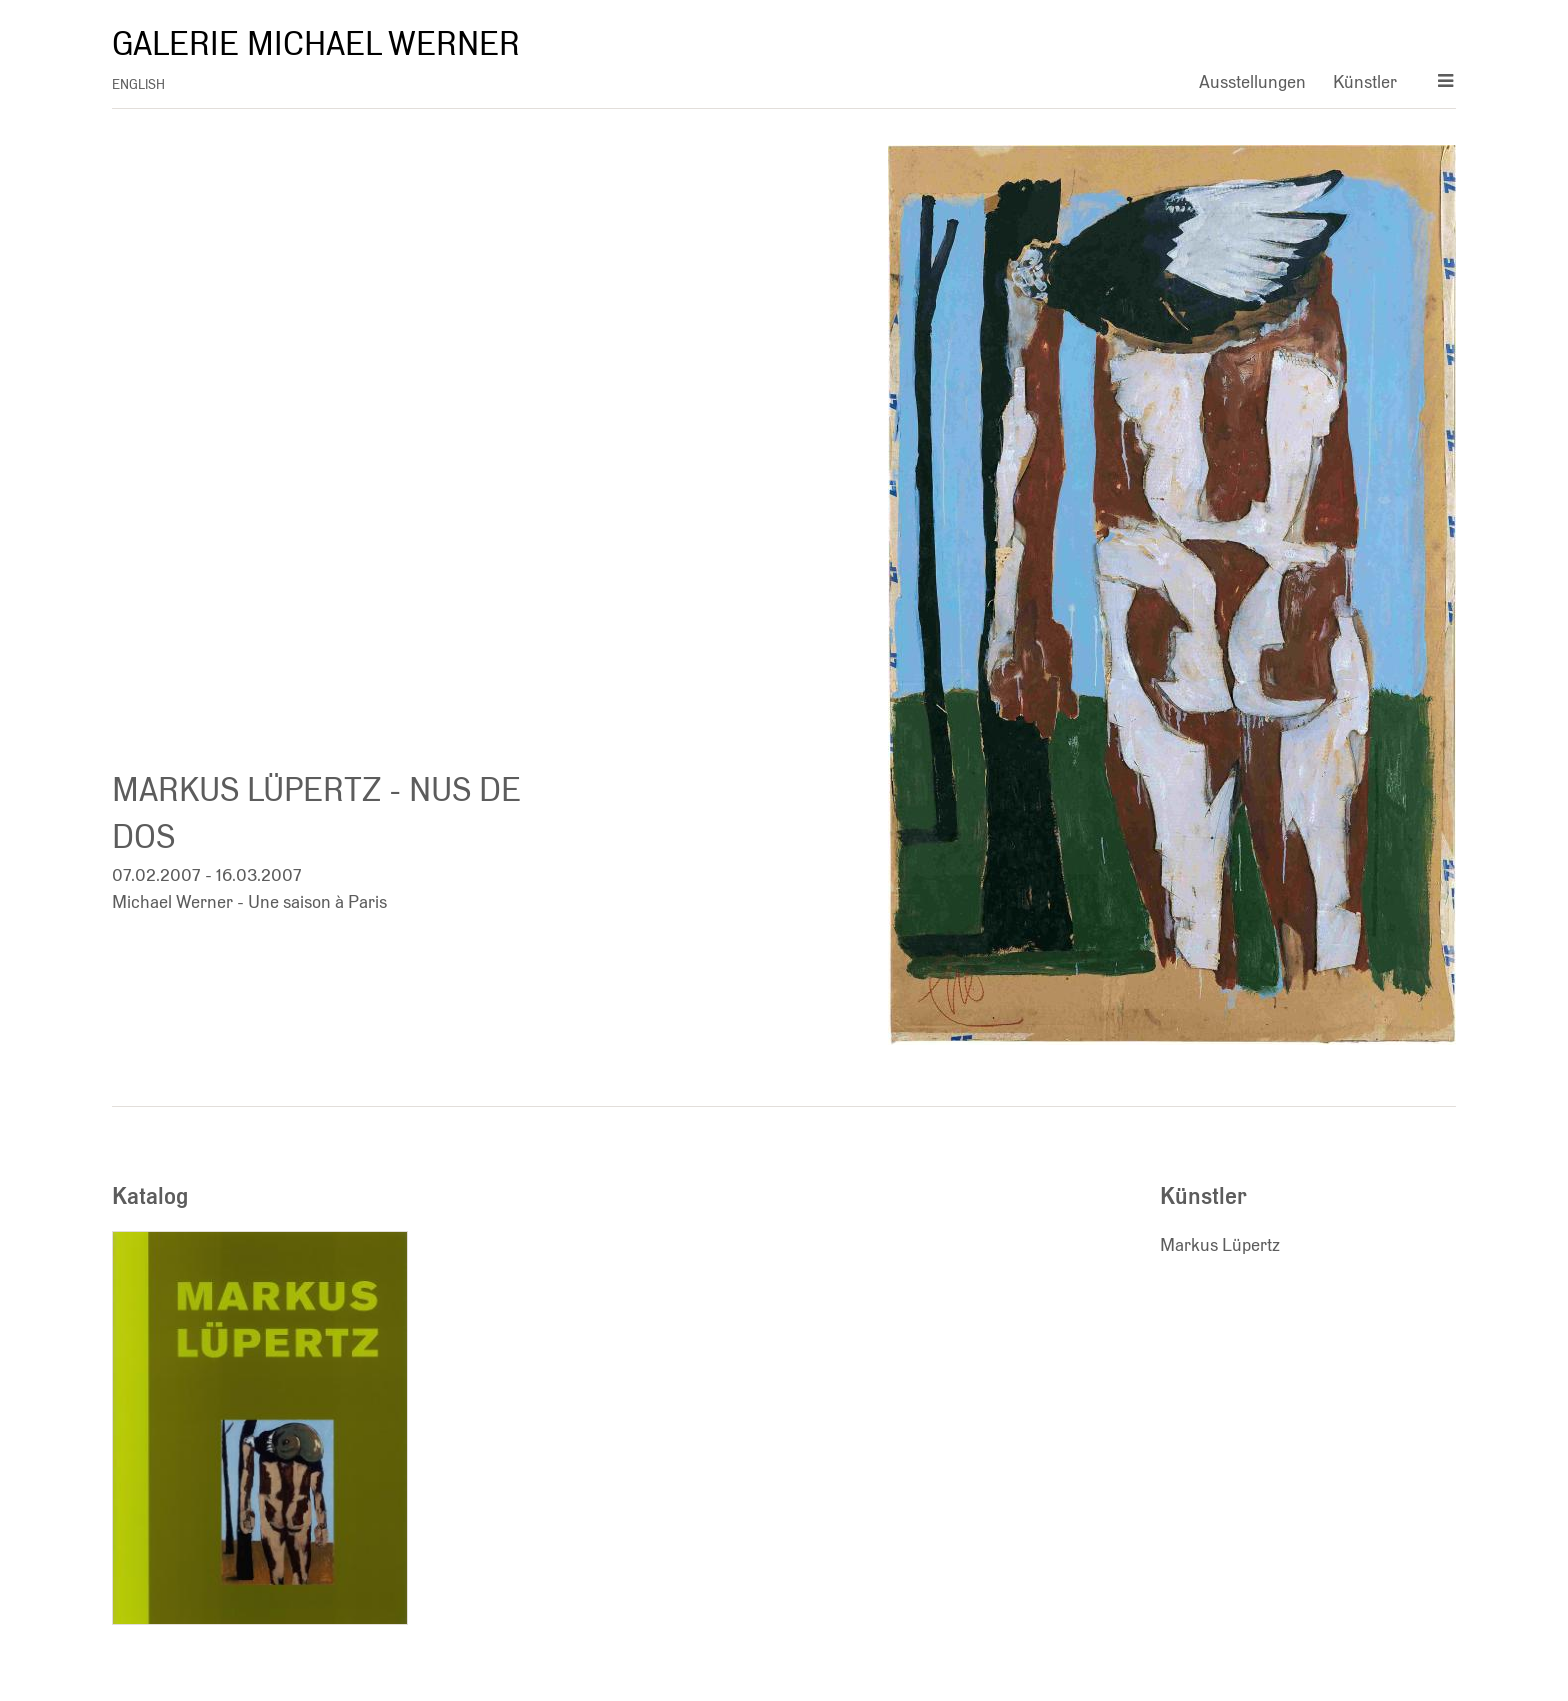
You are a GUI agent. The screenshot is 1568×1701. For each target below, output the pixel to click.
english (138, 84)
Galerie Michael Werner (316, 44)
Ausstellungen (1252, 81)
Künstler (1365, 81)
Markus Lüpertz (1220, 1244)
